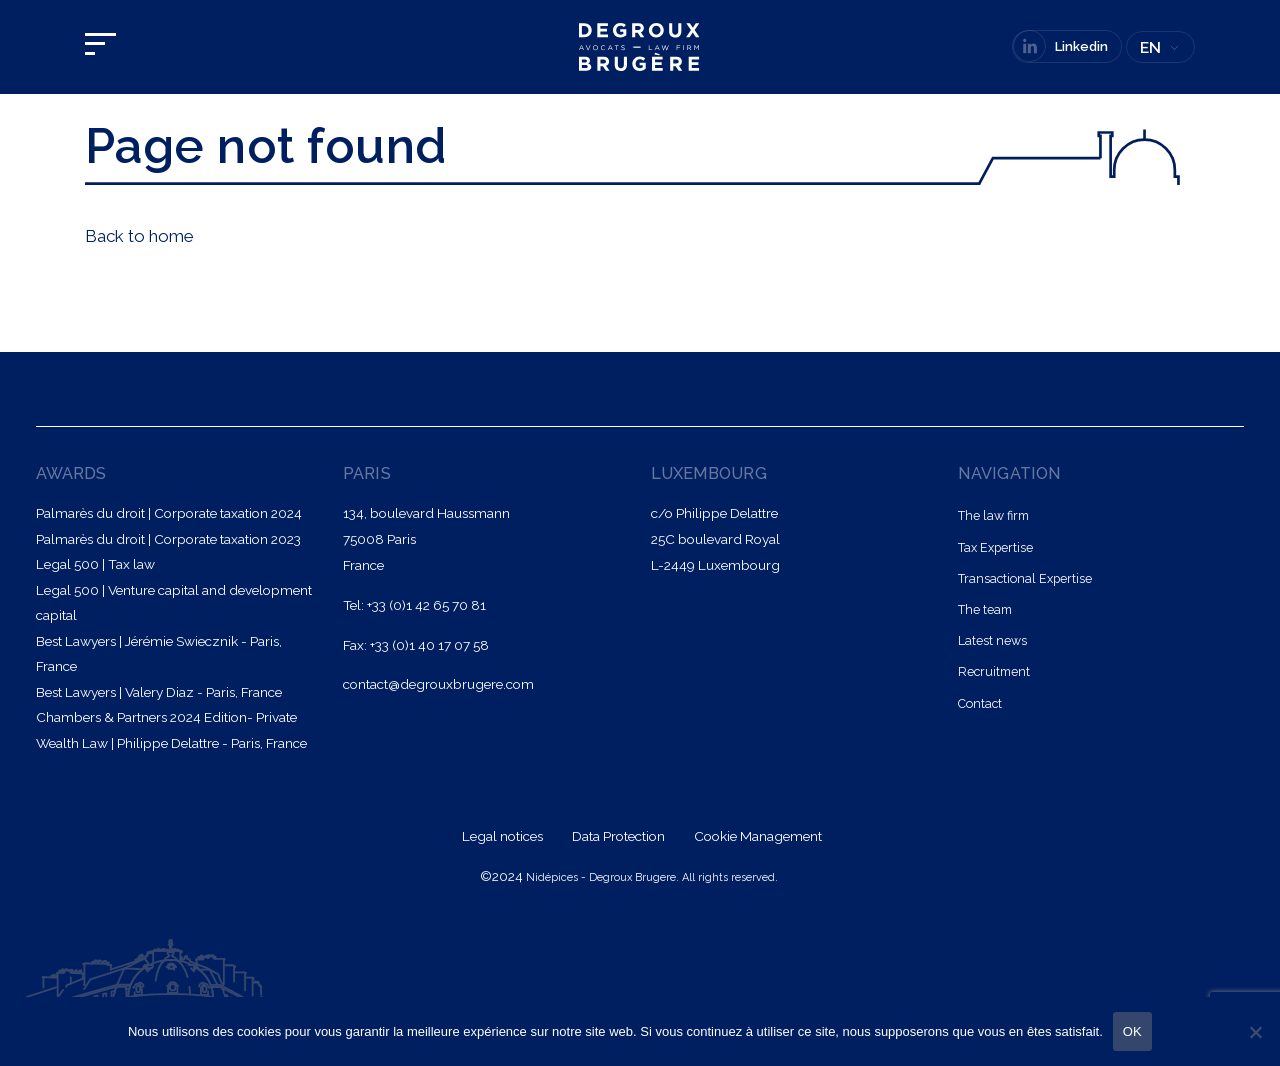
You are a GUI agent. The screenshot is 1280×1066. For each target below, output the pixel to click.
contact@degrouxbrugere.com (438, 684)
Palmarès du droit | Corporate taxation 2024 (169, 513)
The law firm (993, 515)
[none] (1160, 48)
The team (985, 609)
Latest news (992, 640)
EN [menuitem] (1150, 47)
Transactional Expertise (1025, 578)
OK (1132, 1031)
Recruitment (994, 671)
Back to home (139, 236)
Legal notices (504, 836)
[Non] (1255, 1032)
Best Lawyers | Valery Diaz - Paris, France (159, 692)
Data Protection (620, 836)
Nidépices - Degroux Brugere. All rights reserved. (652, 877)
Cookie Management (758, 836)
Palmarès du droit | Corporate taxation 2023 (168, 539)
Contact (980, 703)
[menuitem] (1160, 48)
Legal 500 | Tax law (95, 564)
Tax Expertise (995, 547)
